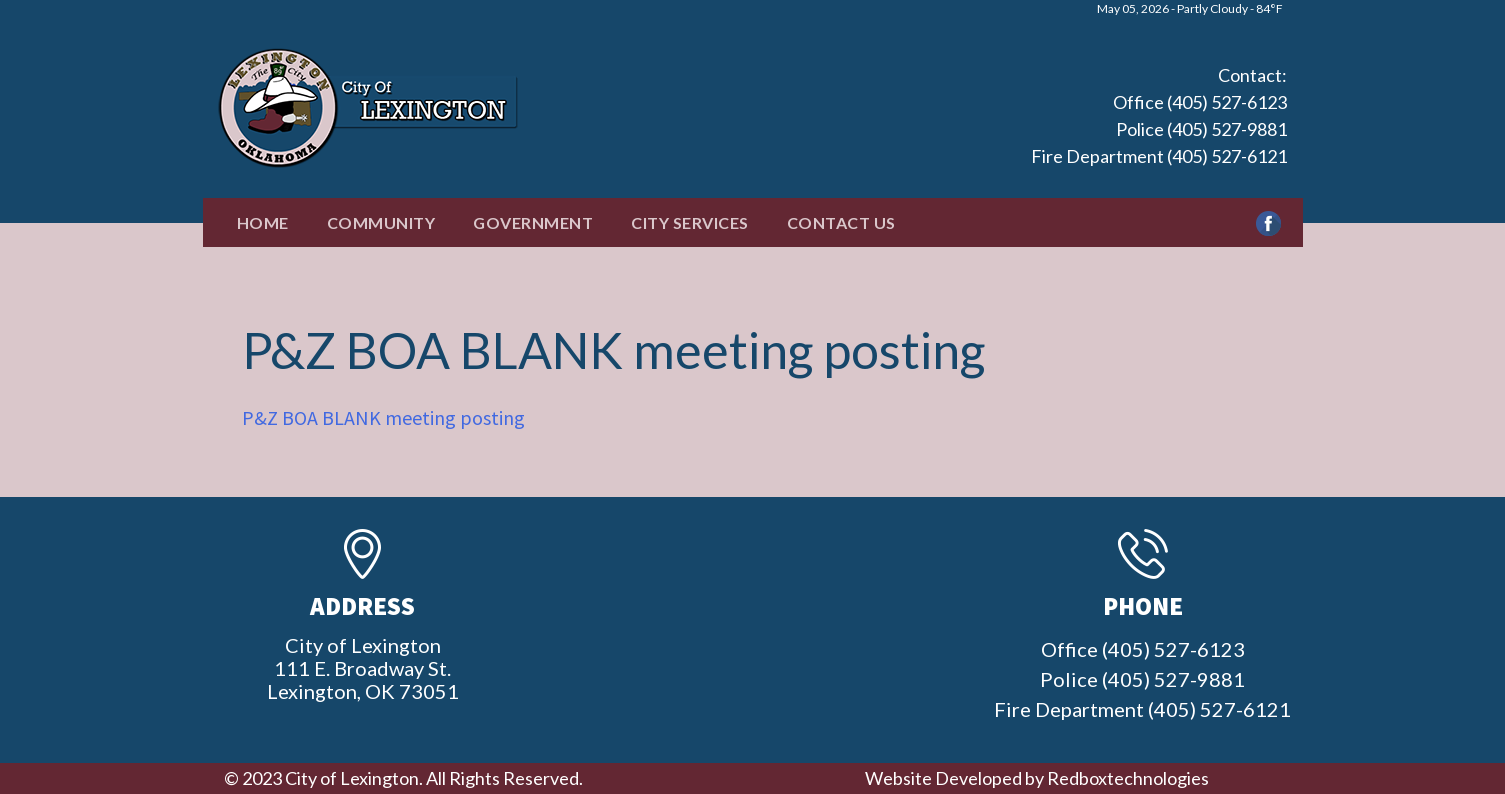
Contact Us (841, 222)
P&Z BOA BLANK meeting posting (383, 417)
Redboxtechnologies (1128, 778)
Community (381, 222)
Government (533, 222)
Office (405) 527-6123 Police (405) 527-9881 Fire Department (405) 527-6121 (1159, 129)
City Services (690, 222)
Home (263, 222)
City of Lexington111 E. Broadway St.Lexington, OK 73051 (363, 668)
